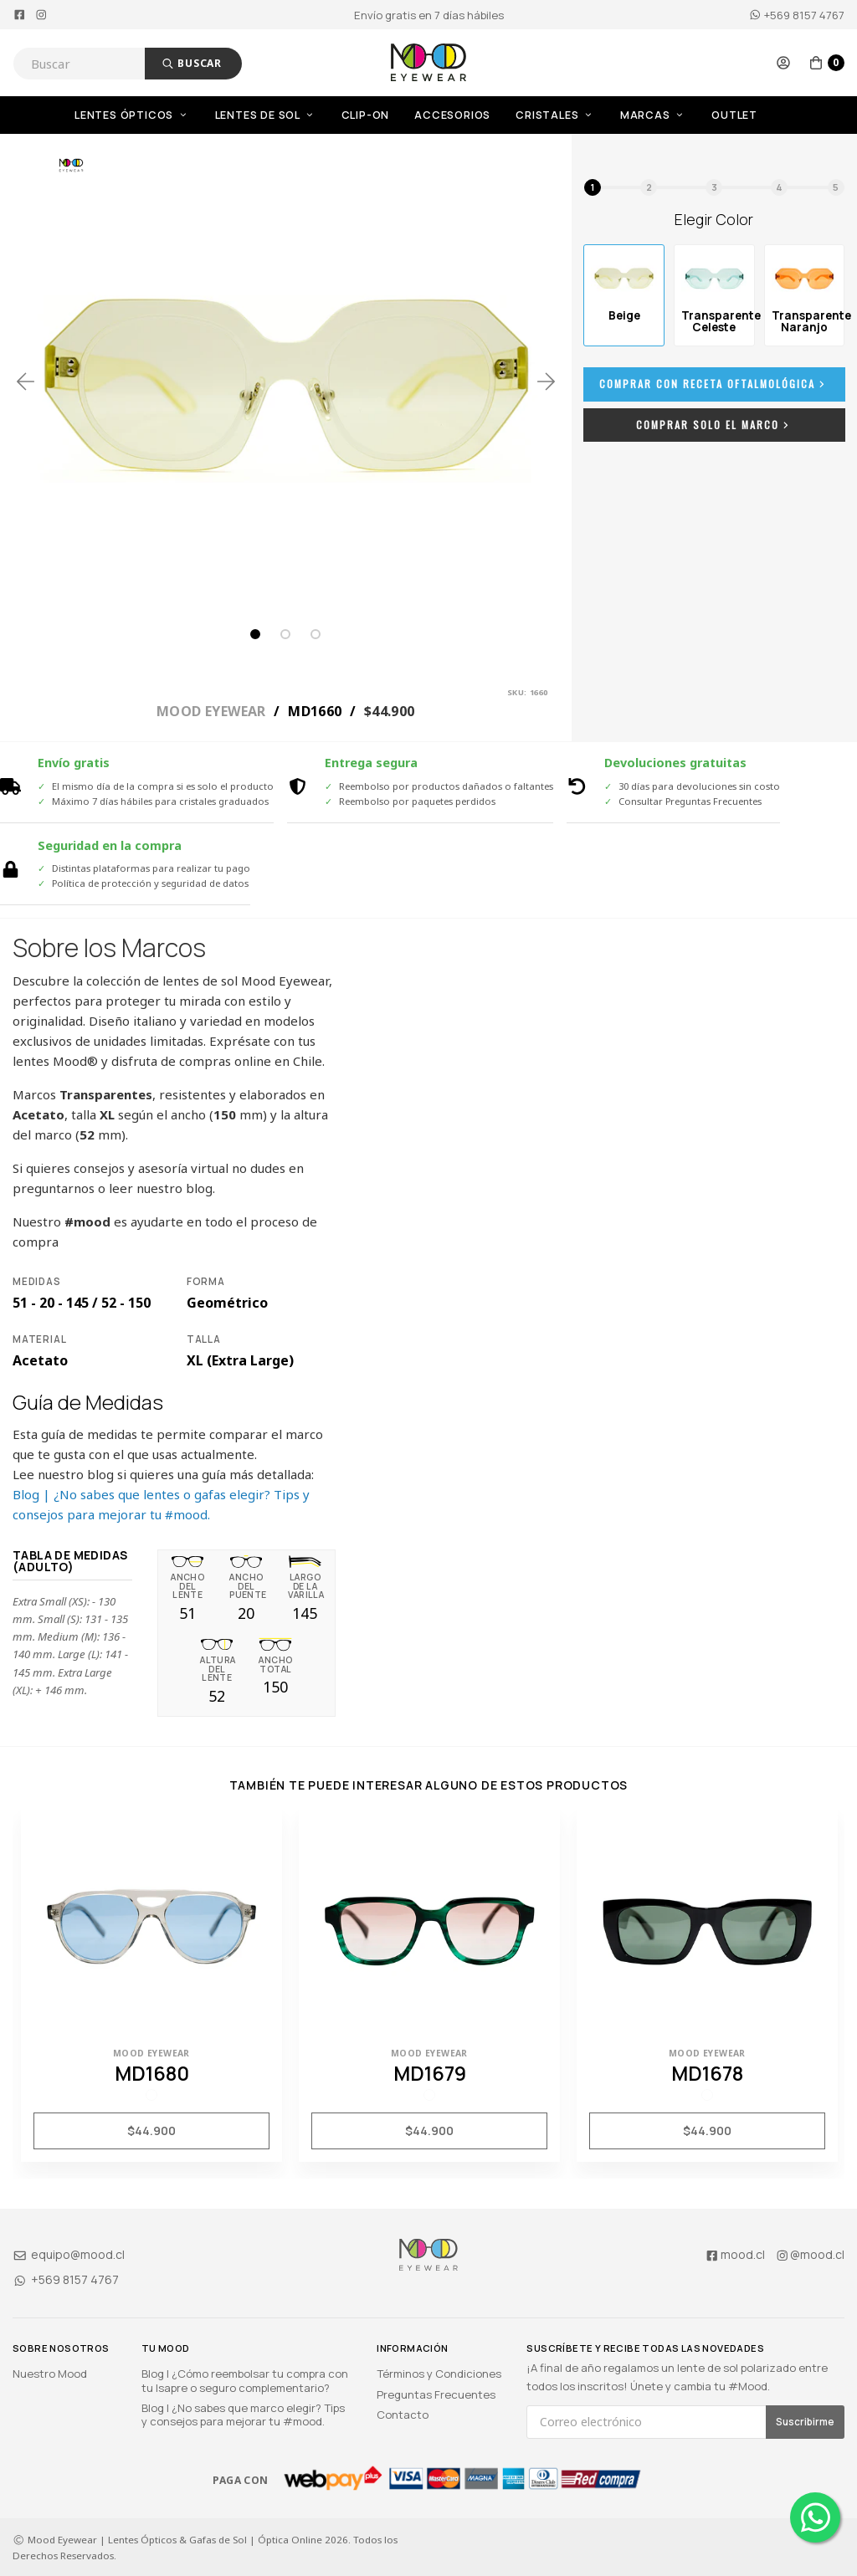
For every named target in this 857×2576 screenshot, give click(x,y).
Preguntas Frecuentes (436, 2394)
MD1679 (429, 2073)
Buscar (192, 63)
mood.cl (735, 2254)
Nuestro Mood (50, 2373)
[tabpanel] (286, 381)
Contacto (402, 2414)
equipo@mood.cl (69, 2254)
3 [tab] (315, 634)
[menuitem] (144, 115)
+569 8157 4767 (796, 15)
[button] (783, 62)
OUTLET (734, 115)
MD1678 (707, 2073)
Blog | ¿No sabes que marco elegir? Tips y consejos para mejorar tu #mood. (243, 2414)
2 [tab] (285, 634)
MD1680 (152, 2073)
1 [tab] (255, 634)
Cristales (555, 115)
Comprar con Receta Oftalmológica (714, 384)
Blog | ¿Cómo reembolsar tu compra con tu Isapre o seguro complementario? (244, 2380)
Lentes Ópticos (132, 115)
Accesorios (452, 115)
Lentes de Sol (265, 115)
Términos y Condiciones (439, 2373)
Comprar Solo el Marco (714, 425)
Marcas (653, 115)
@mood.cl (810, 2254)
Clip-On (365, 115)
